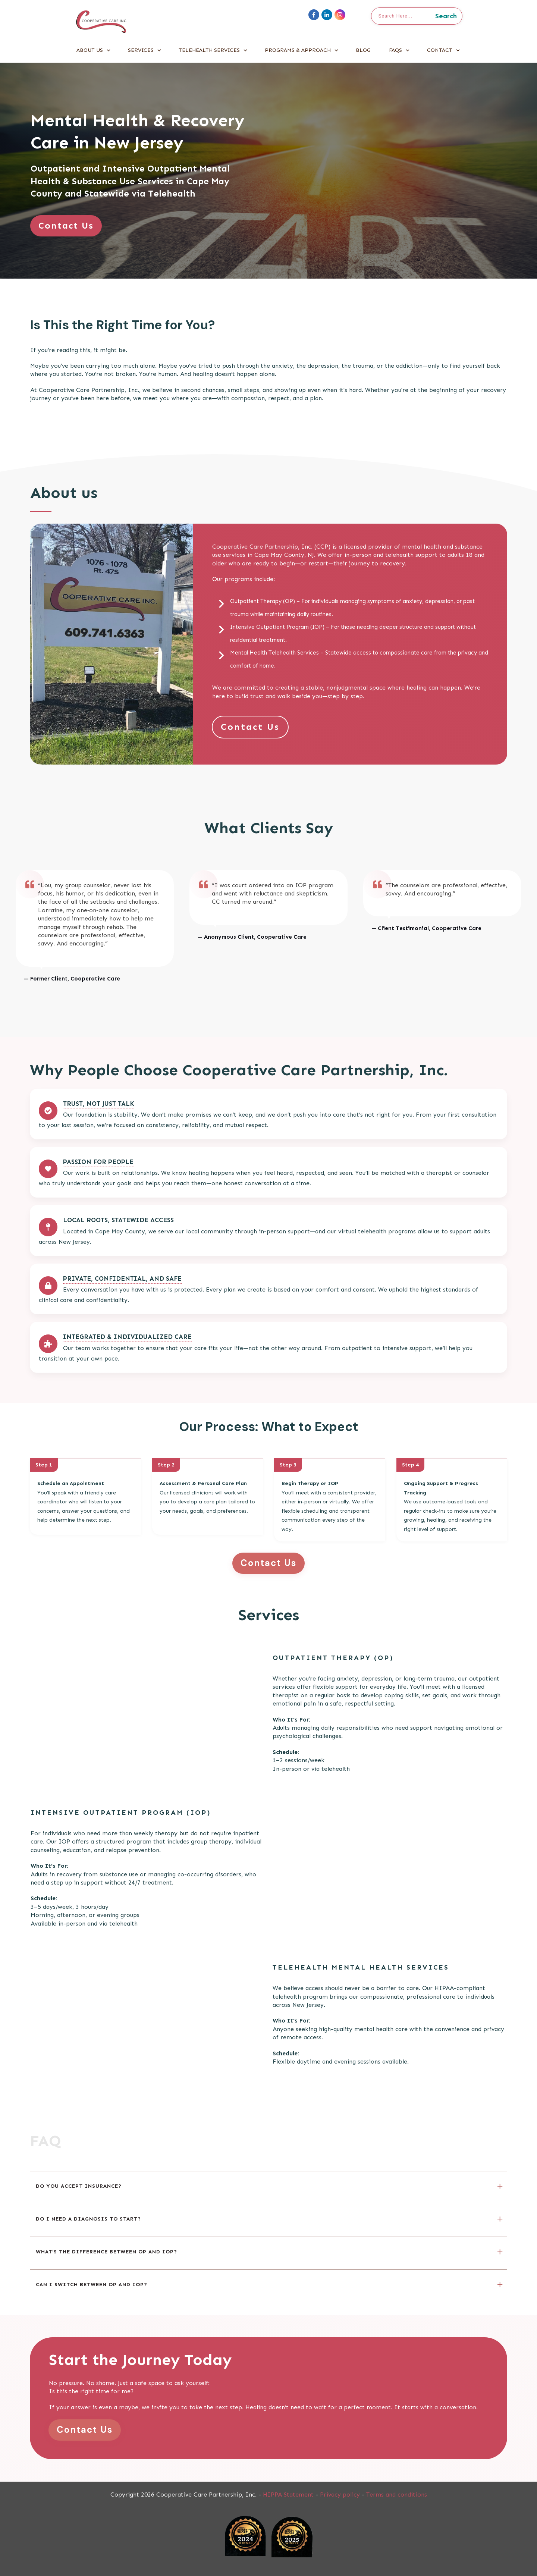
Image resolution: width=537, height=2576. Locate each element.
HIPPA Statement (288, 2494)
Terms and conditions (396, 2494)
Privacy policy (340, 2494)
